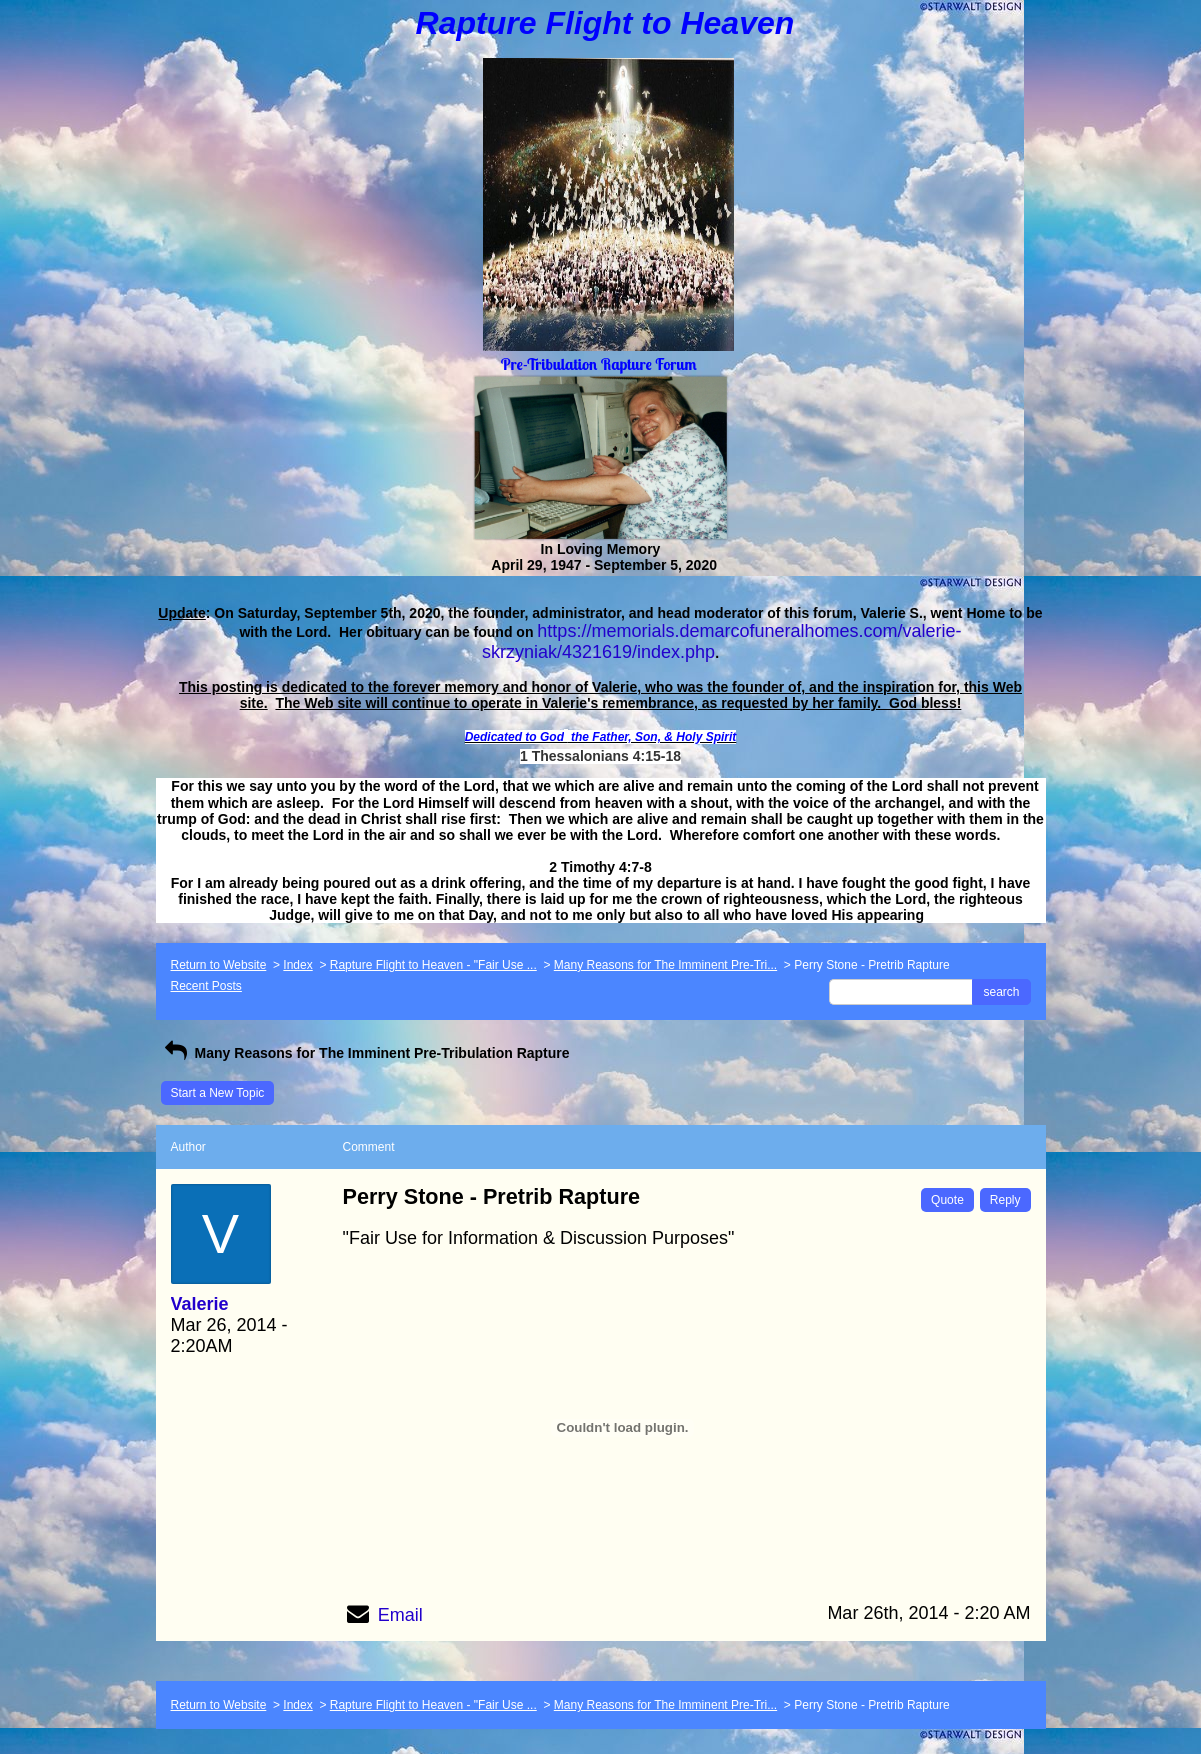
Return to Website (219, 965)
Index (297, 965)
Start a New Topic (218, 1093)
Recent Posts (206, 986)
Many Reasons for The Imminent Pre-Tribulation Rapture (365, 1053)
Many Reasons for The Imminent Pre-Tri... (665, 965)
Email (400, 1615)
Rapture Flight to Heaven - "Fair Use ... (433, 965)
